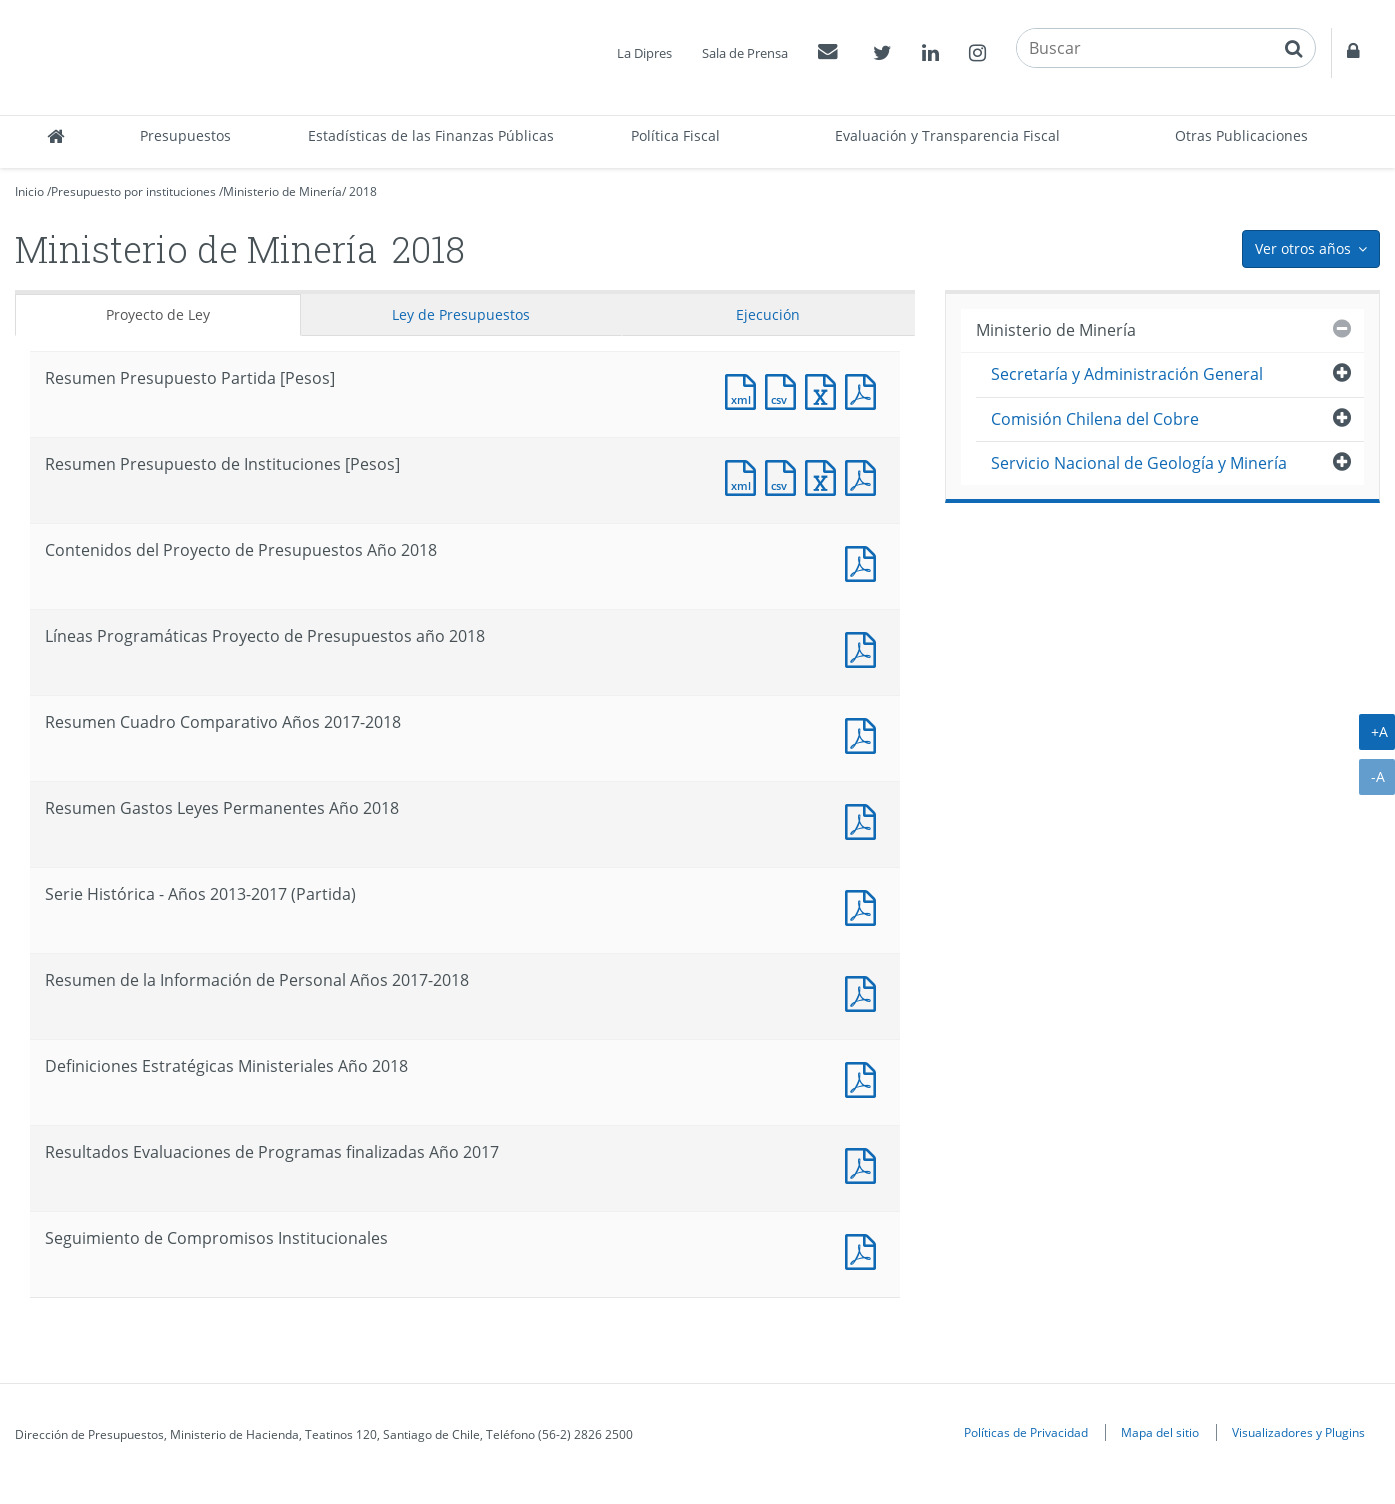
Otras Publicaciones (1241, 135)
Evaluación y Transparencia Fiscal (947, 135)
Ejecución (768, 314)
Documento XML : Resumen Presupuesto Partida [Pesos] (745, 389)
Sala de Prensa (745, 53)
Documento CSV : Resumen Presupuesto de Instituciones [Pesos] (785, 475)
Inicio (29, 191)
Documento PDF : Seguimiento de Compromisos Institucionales (865, 1249)
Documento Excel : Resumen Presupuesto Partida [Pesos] (825, 389)
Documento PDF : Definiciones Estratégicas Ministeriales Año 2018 (865, 1077)
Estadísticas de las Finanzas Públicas (431, 135)
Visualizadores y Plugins (1298, 1432)
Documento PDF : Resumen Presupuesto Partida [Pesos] (865, 389)
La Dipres (644, 53)
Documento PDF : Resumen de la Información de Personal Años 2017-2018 (865, 991)
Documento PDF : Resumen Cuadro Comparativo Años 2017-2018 (865, 733)
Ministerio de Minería (282, 191)
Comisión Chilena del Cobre (1095, 419)
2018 (363, 191)
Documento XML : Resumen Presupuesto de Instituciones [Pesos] (745, 475)
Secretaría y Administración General (1127, 374)
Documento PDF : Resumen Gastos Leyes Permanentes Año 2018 (865, 819)
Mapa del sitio (1160, 1432)
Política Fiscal (675, 135)
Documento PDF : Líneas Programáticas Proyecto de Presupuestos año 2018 (865, 647)
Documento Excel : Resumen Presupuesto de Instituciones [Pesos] (825, 475)
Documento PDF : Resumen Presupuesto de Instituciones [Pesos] (865, 475)
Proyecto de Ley (158, 314)
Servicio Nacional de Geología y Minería (1139, 463)
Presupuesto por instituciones (133, 191)
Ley (461, 314)
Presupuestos (185, 135)
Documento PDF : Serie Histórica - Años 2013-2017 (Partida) (865, 905)
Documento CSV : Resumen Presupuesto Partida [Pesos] (785, 389)
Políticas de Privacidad (1026, 1432)
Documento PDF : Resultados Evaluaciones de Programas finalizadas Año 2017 (865, 1163)
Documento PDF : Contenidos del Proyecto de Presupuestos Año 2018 (865, 561)
